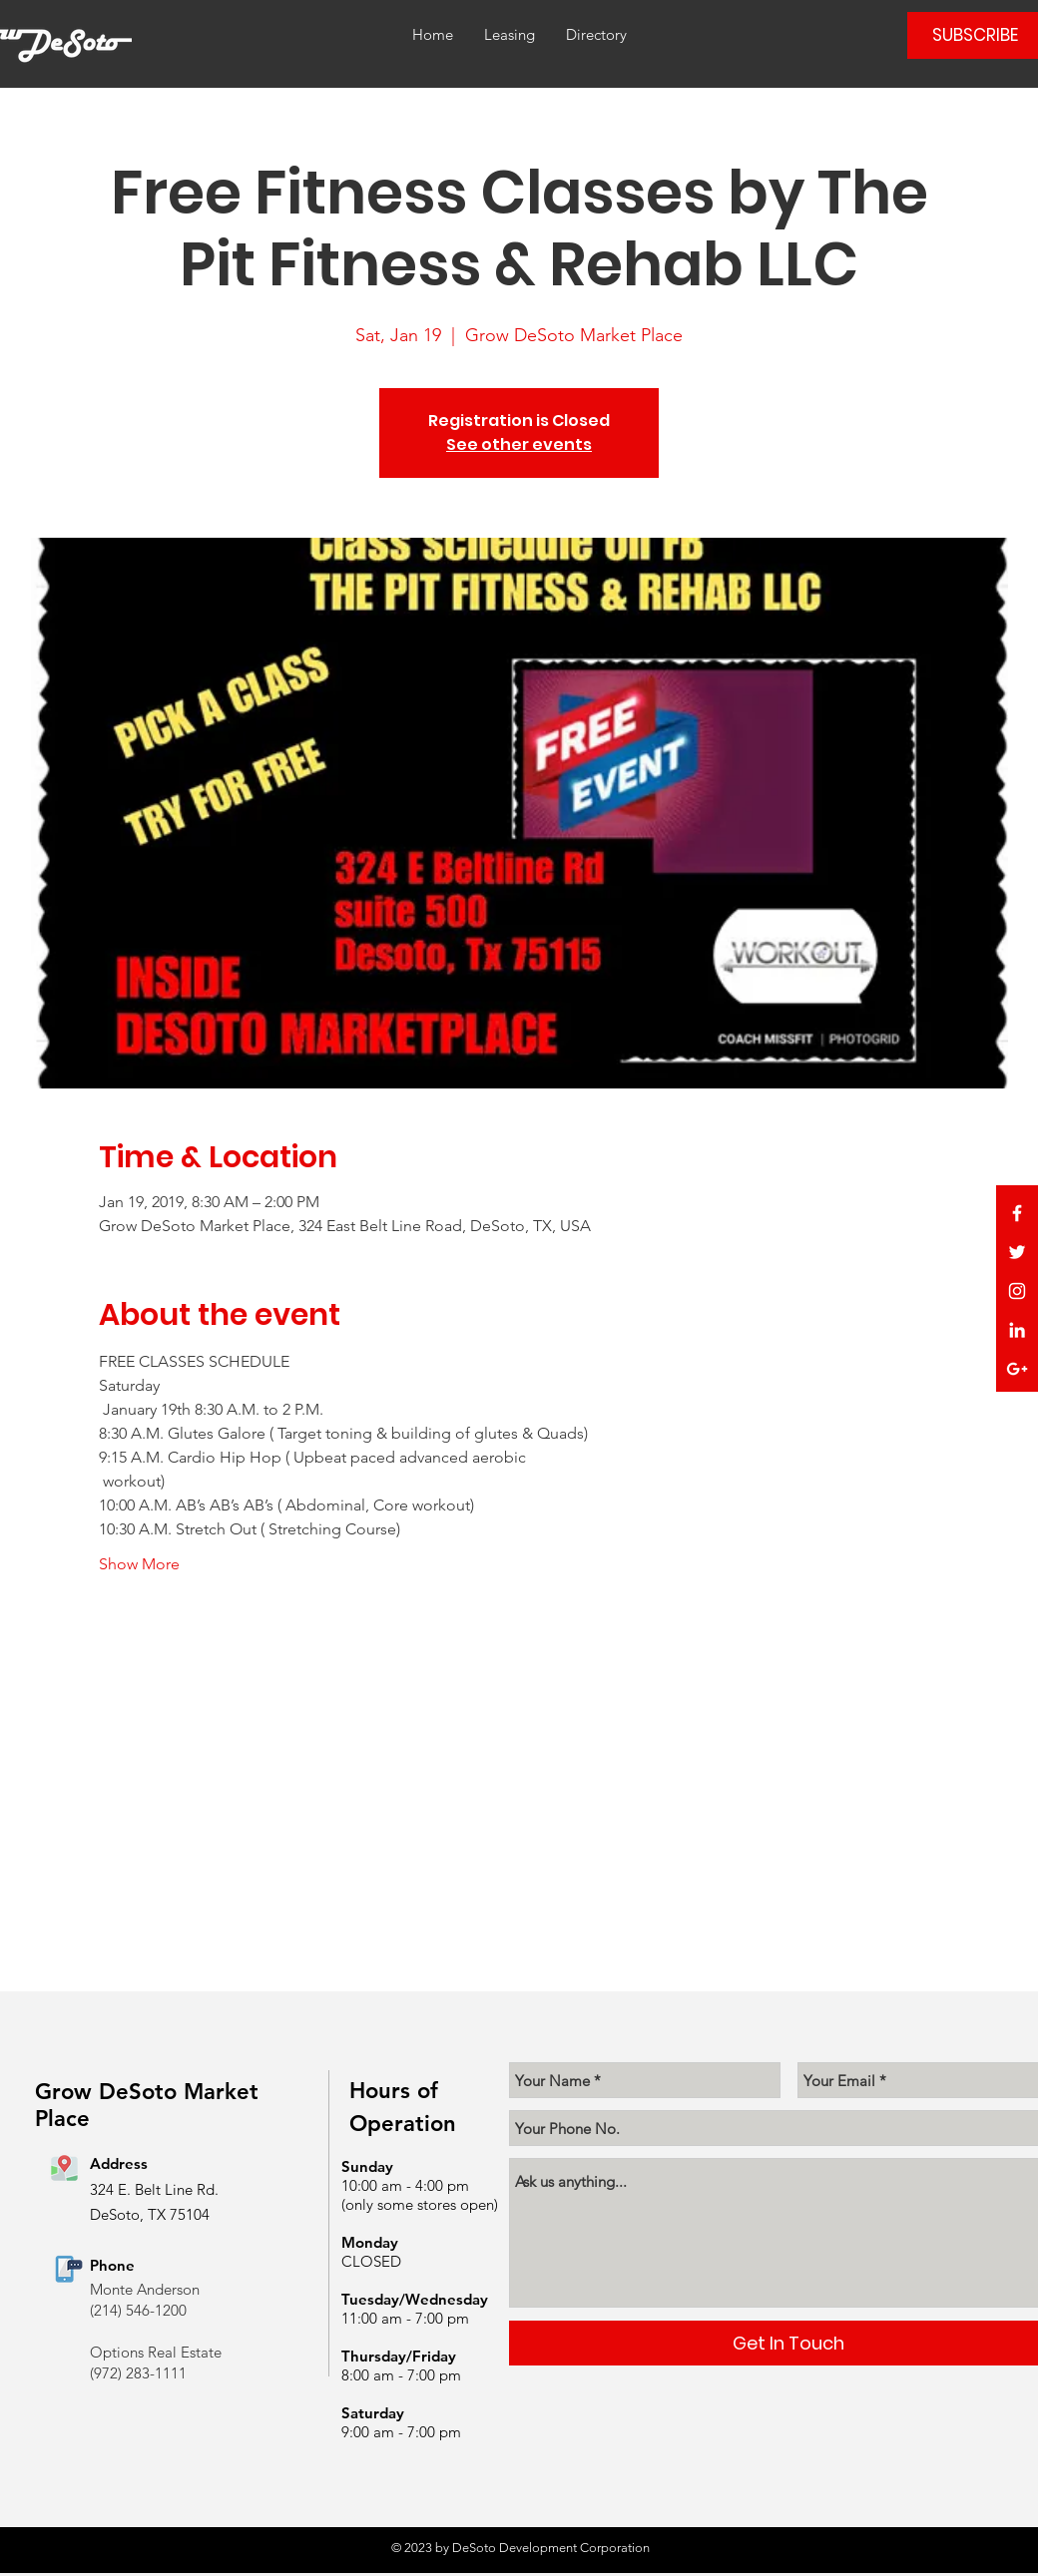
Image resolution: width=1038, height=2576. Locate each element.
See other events (519, 444)
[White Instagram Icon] (1017, 1291)
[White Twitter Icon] (1017, 1252)
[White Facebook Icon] (1017, 1213)
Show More (139, 1563)
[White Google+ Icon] (1017, 1369)
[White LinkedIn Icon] (1017, 1330)
